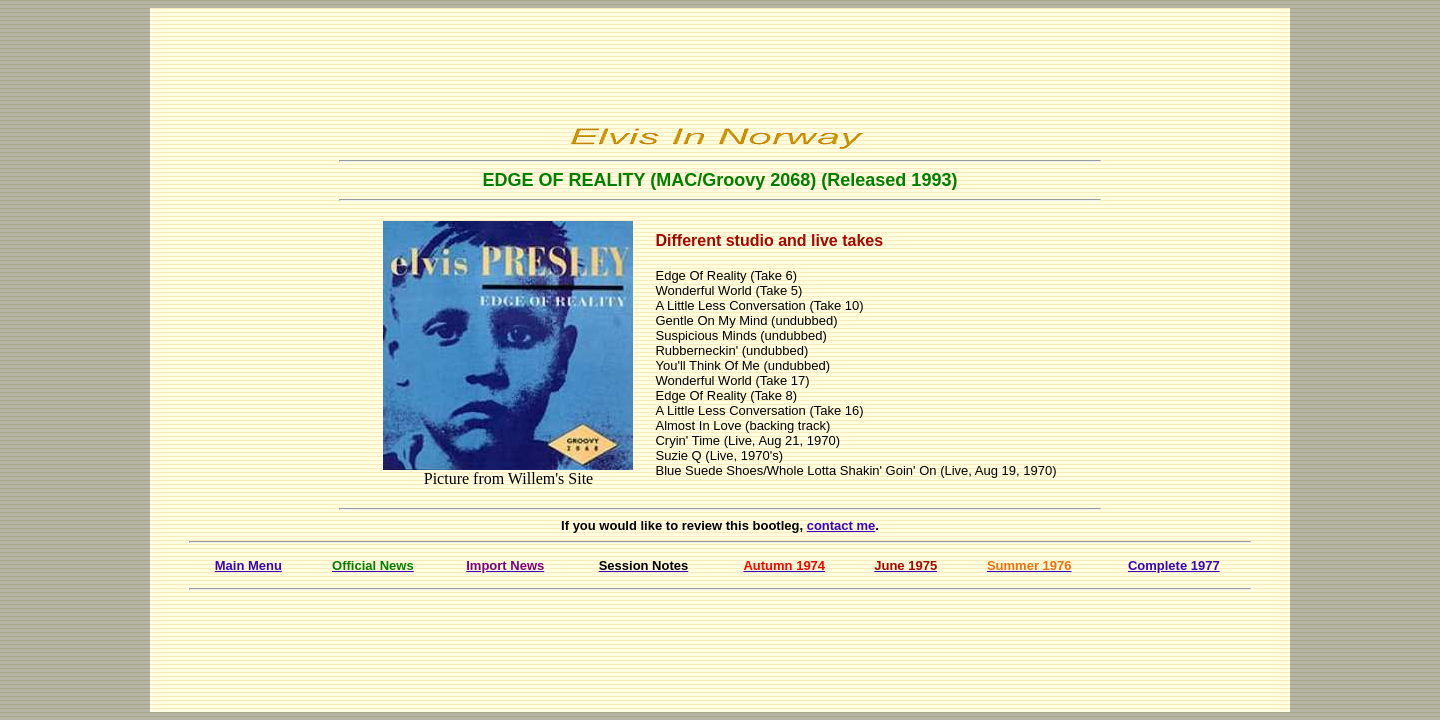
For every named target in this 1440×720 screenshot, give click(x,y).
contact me (841, 525)
